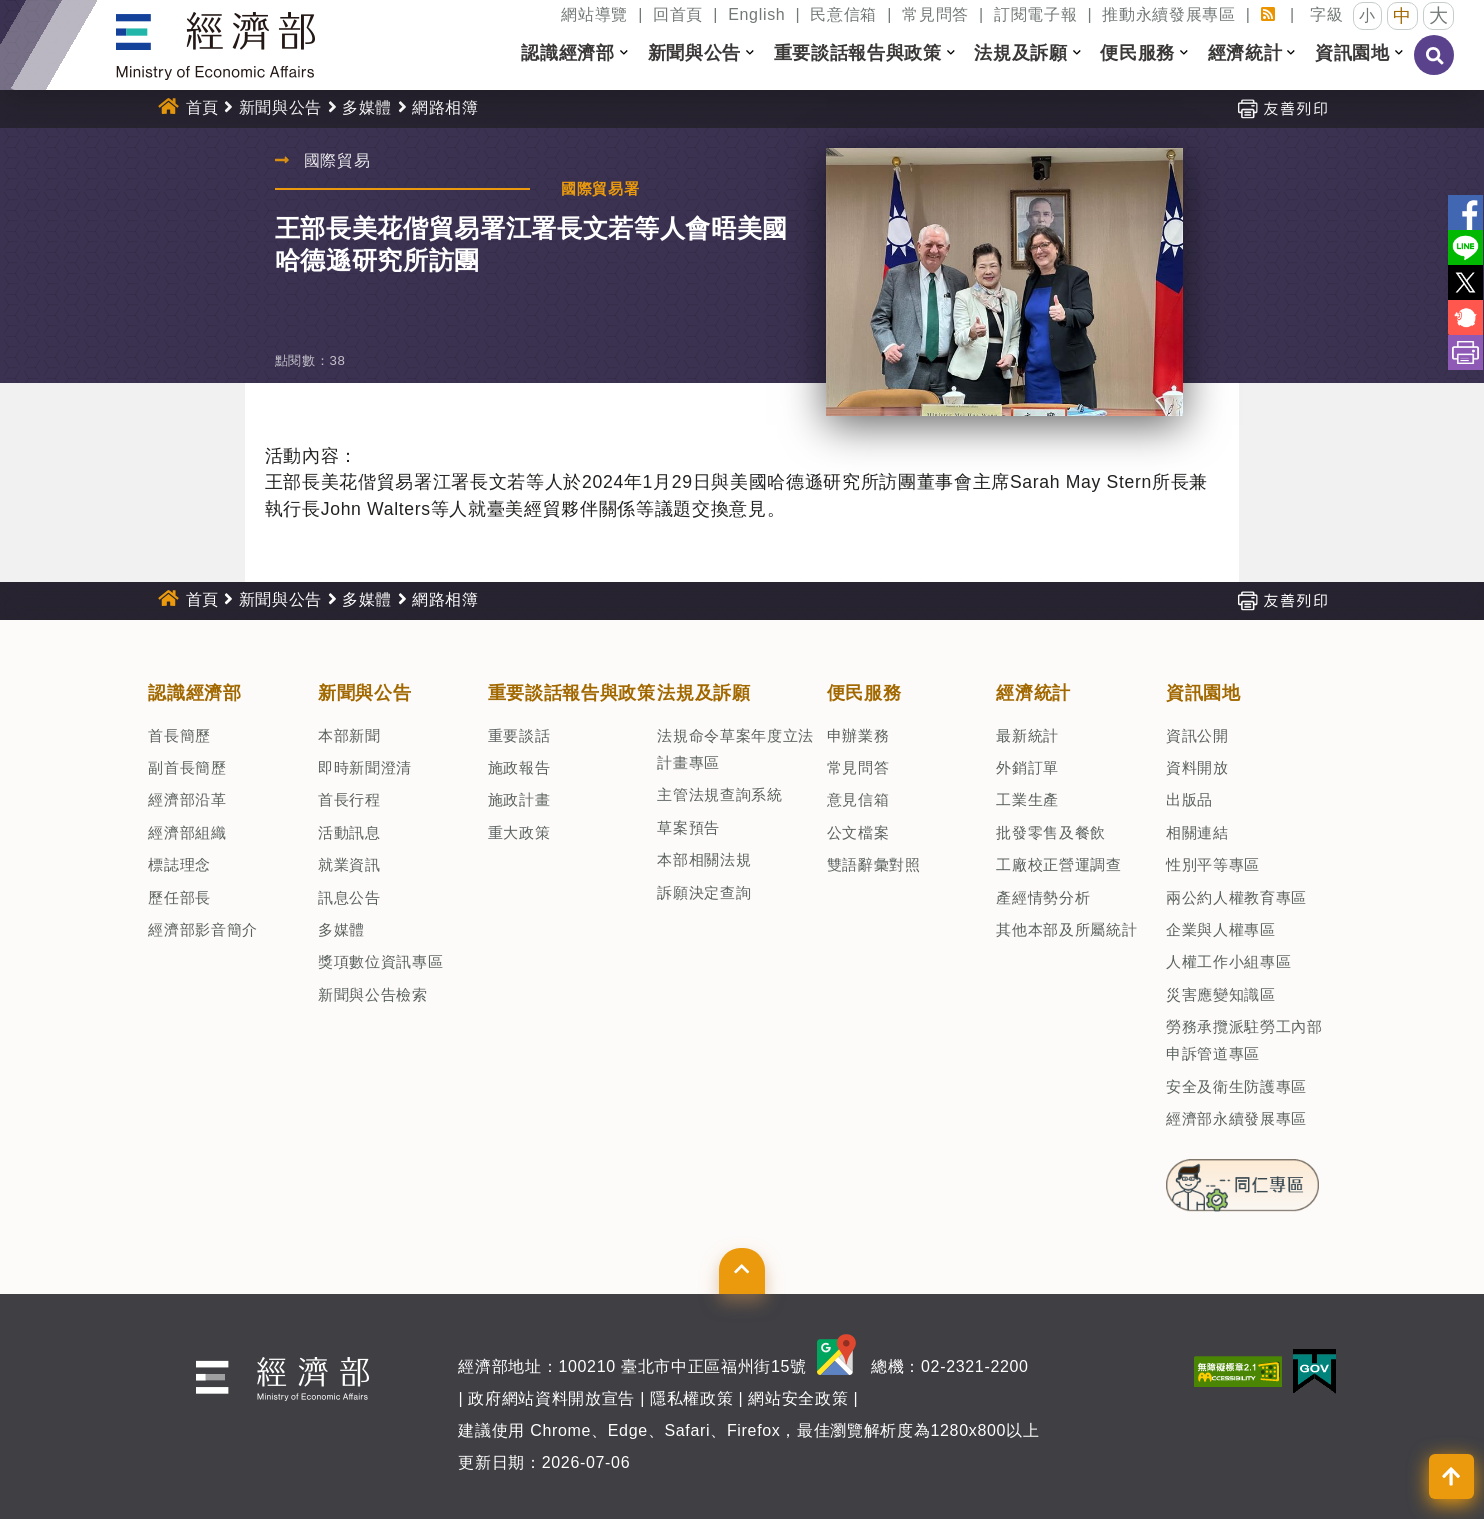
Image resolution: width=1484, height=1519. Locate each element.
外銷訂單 (1027, 767)
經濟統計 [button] (1245, 53)
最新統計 (1027, 735)
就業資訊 (349, 864)
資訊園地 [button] (1352, 53)
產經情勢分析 (1043, 897)
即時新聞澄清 (365, 767)
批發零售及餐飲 (1051, 832)
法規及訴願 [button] (1020, 53)
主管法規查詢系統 (719, 794)
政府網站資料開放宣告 (551, 1398)
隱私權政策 (691, 1398)
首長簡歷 (179, 735)
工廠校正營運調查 (1058, 864)
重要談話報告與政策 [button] (858, 53)
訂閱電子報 (1035, 14)
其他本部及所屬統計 (1066, 929)
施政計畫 (519, 799)
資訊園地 (1203, 693)
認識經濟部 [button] (567, 53)
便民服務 (864, 693)
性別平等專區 (1213, 864)
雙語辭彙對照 (874, 864)
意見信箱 (858, 799)
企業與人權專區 (1221, 929)
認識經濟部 (194, 693)
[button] (624, 53)
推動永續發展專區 (1168, 14)
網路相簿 (445, 107)
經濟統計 (1033, 693)
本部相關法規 (704, 859)
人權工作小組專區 (1228, 961)
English (756, 14)
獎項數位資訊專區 (380, 961)
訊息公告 (349, 897)
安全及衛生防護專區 (1236, 1086)
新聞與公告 (280, 107)
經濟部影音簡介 (203, 929)
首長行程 (349, 799)
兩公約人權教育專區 (1236, 897)
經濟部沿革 (187, 799)
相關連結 (1197, 832)
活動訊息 (349, 832)
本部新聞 (349, 735)
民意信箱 (843, 14)
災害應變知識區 (1221, 994)
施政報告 (519, 767)
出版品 (1189, 799)
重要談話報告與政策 (572, 693)
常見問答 (935, 14)
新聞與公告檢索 (373, 994)
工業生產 (1027, 799)
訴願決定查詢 (704, 892)
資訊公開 (1197, 735)
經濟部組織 (187, 832)
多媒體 (367, 107)
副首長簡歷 (187, 767)
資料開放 (1197, 767)
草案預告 (688, 827)
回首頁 (678, 14)
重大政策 (519, 832)
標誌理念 (179, 864)
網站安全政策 (798, 1398)
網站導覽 (594, 14)
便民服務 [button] (1137, 53)
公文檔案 (858, 832)
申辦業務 (858, 735)
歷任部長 (179, 897)
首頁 (202, 107)
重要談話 (519, 735)
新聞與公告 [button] (694, 53)
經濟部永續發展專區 (1236, 1118)
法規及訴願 (703, 693)
